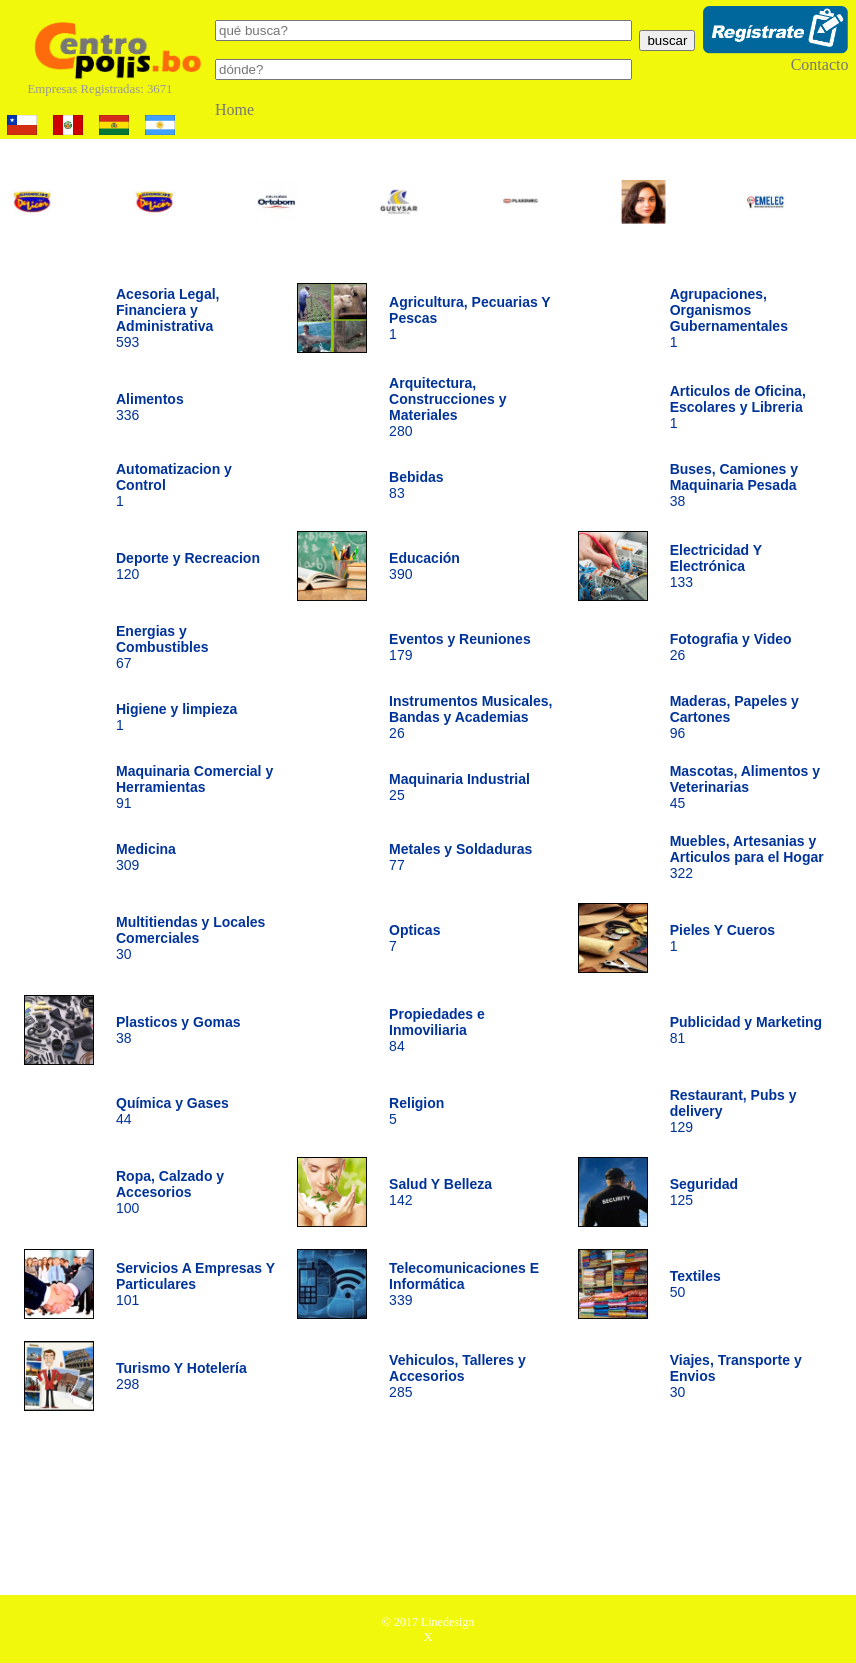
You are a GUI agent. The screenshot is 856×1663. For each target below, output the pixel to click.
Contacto (820, 64)
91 (194, 787)
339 (464, 1284)
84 (437, 1030)
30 (190, 938)
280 (447, 407)
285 (457, 1376)
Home (234, 109)
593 (168, 318)
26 (470, 717)
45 (745, 787)
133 (716, 566)
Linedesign (447, 1622)
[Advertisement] (428, 1510)
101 (195, 1284)
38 (734, 485)
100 (170, 1192)
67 (162, 647)
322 (747, 857)
